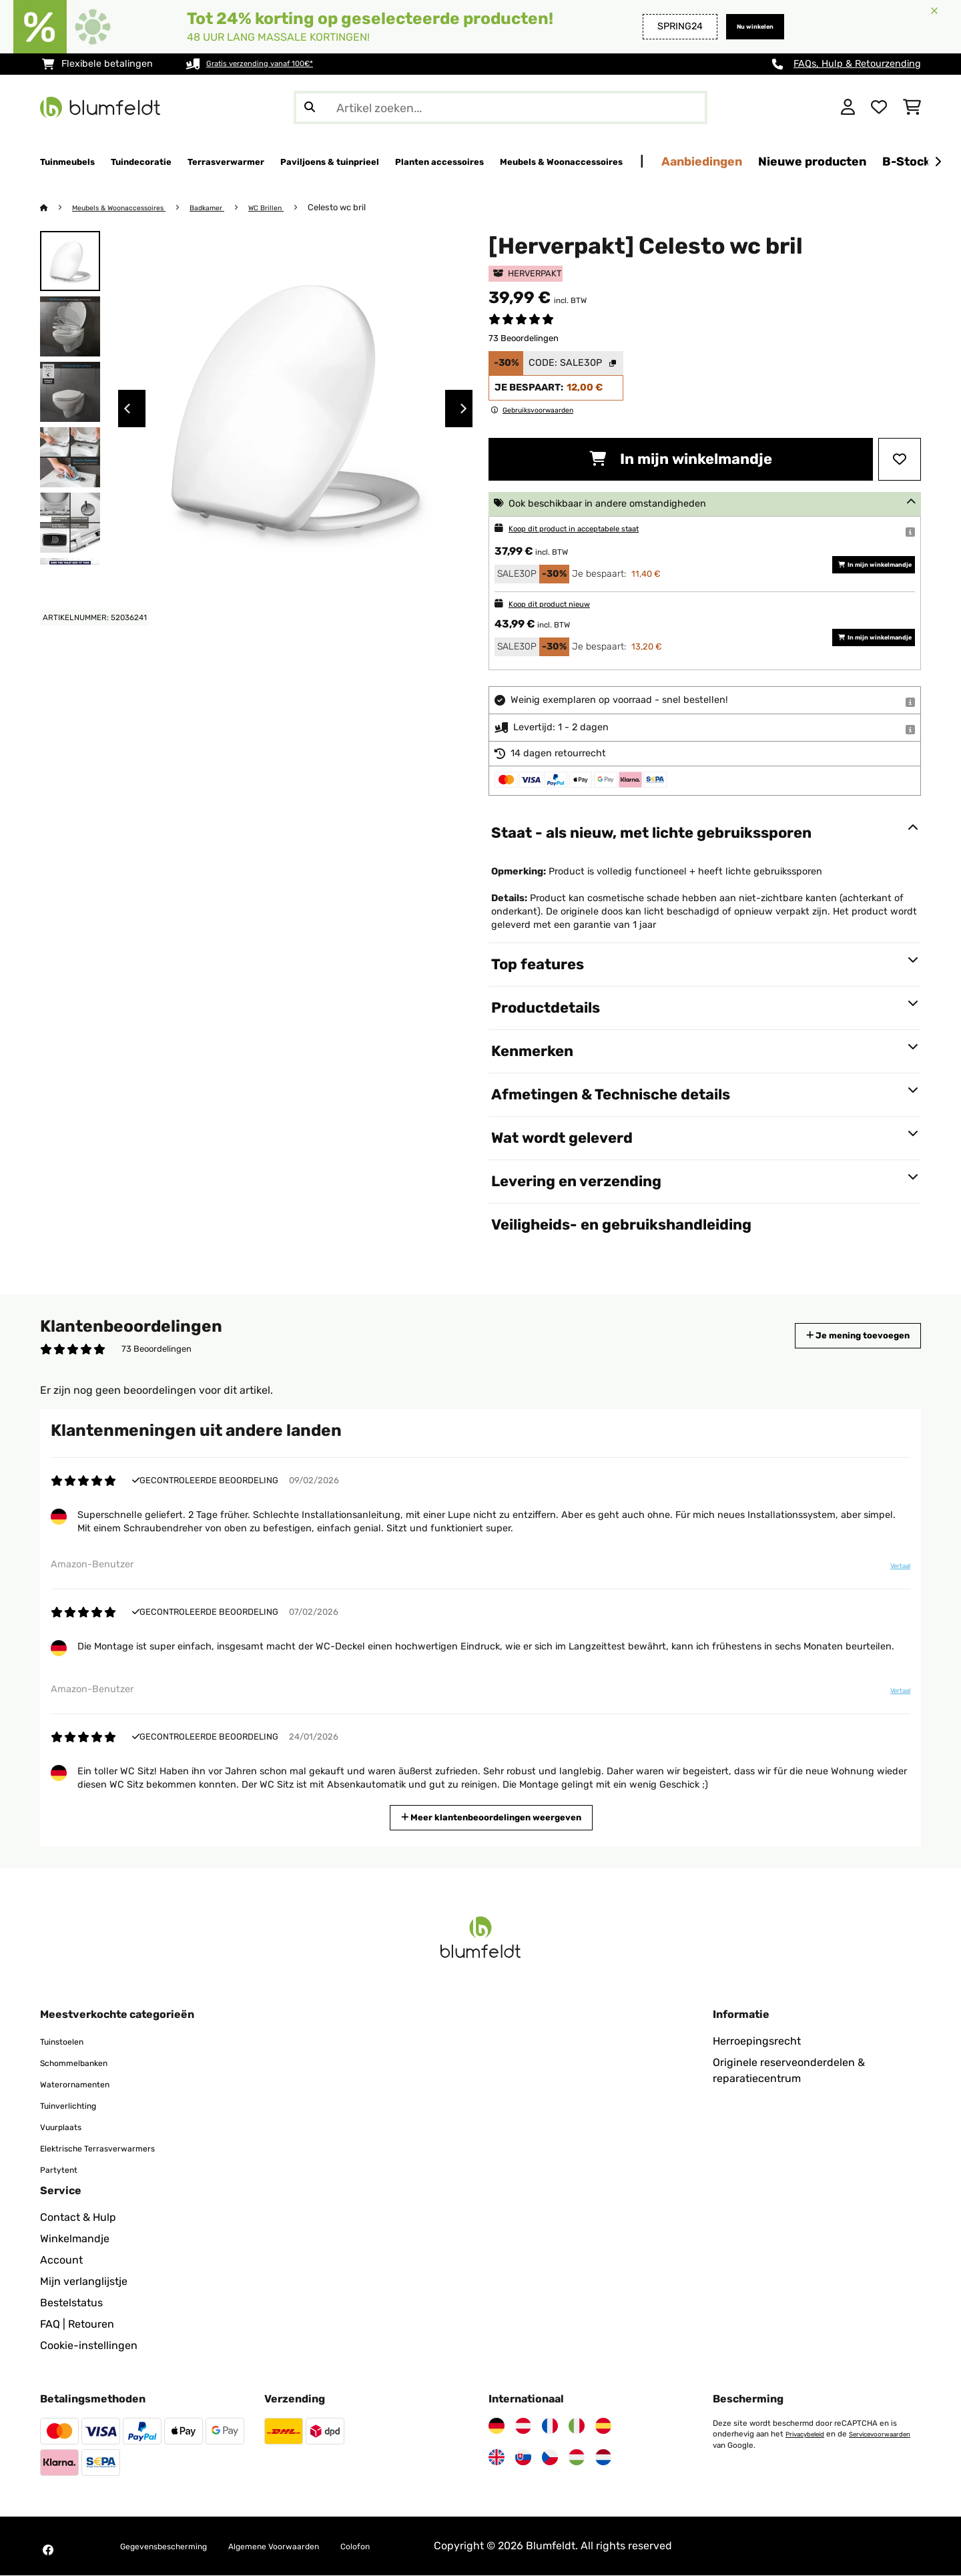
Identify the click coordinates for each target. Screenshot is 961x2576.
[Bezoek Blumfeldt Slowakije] (523, 2458)
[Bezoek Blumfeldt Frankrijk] (550, 2426)
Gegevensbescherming (178, 2546)
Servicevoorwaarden (749, 2445)
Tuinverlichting (77, 2105)
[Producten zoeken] (500, 107)
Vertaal (892, 1571)
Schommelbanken (85, 2063)
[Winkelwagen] (912, 107)
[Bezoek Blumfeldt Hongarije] (577, 2458)
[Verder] (938, 162)
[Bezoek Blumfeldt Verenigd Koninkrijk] (497, 2458)
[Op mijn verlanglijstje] (899, 460)
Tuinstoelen (69, 2041)
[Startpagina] (57, 208)
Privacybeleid (809, 2434)
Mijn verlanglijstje (83, 2282)
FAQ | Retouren (77, 2324)
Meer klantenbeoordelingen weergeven (496, 1817)
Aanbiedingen (875, 161)
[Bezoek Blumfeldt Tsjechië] (550, 2458)
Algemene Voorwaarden (317, 2546)
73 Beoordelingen (524, 339)
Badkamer (233, 208)
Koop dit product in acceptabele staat (594, 529)
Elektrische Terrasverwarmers (114, 2148)
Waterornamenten (85, 2084)
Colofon (417, 2546)
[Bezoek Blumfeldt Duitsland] (497, 2426)
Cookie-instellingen (88, 2346)
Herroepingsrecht (757, 2041)
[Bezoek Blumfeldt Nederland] (603, 2458)
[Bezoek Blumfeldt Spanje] (603, 2426)
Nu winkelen (744, 26)
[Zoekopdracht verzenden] (309, 107)
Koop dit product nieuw (562, 604)
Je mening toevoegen (839, 1336)
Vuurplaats (67, 2127)
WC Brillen (300, 208)
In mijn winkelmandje (680, 460)
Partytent (63, 2169)
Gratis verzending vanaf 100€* (275, 63)
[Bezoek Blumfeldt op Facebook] (48, 2551)
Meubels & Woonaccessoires (131, 208)
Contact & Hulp (78, 2218)
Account (61, 2260)
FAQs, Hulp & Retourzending (857, 63)
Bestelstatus (71, 2303)
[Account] (848, 107)
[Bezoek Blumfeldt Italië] (577, 2426)
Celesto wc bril (374, 208)
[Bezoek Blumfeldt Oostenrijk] (523, 2426)
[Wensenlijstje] (879, 107)
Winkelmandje (74, 2239)
